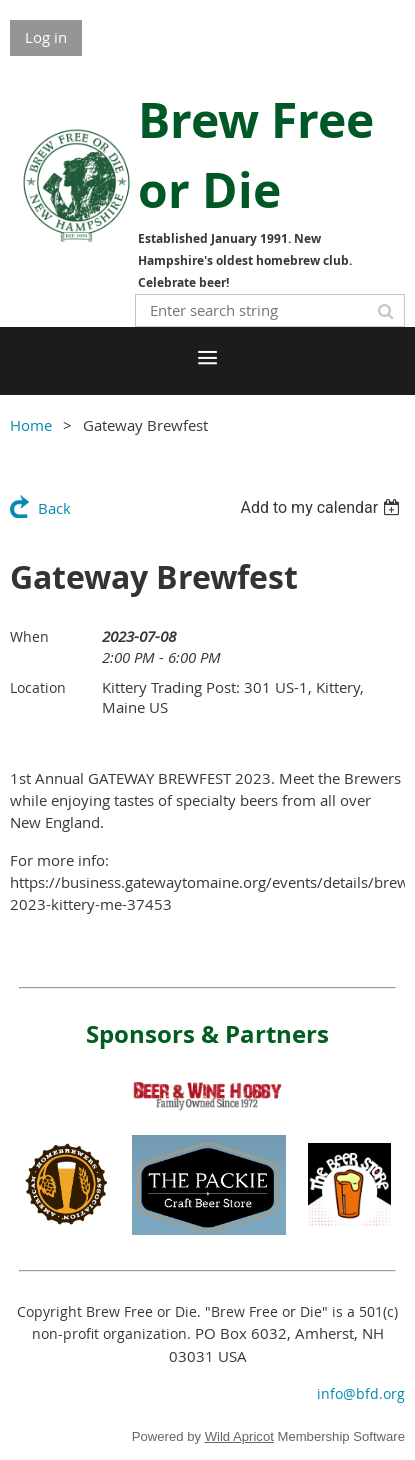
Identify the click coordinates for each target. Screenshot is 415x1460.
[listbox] (322, 507)
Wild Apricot (239, 1436)
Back (54, 508)
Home (31, 425)
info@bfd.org (361, 1393)
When (29, 636)
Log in (46, 37)
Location (38, 687)
